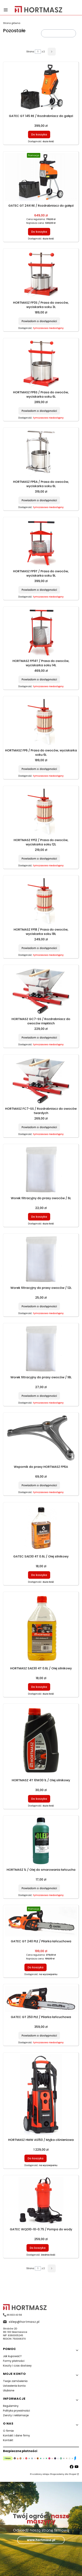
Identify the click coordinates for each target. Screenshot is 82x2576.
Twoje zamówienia (15, 2381)
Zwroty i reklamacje (16, 2415)
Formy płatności (13, 2361)
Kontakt (8, 2440)
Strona (30, 51)
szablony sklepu (40, 2474)
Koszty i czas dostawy (17, 2365)
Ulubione (8, 2390)
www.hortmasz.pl (41, 2540)
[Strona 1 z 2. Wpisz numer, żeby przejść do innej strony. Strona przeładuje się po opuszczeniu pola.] (38, 52)
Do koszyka (39, 135)
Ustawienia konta (14, 2386)
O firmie (8, 2431)
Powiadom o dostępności (39, 321)
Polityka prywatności (16, 2410)
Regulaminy (11, 2406)
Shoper (72, 2474)
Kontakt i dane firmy (16, 2435)
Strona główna (11, 23)
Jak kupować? (12, 2356)
